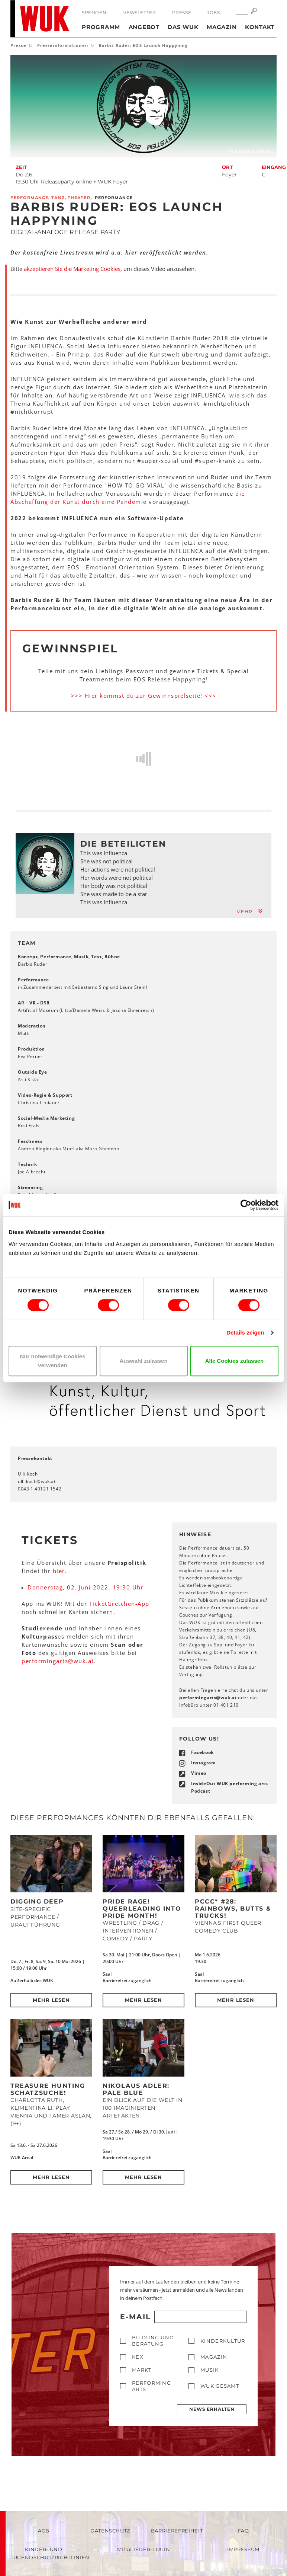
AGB (43, 2531)
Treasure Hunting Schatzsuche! (47, 2089)
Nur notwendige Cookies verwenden (53, 1360)
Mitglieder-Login (143, 2549)
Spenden (94, 12)
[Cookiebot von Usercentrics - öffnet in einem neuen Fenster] (245, 1205)
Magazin (221, 27)
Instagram (203, 1763)
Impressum (243, 2549)
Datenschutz (110, 2531)
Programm (101, 27)
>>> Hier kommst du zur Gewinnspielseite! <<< (143, 695)
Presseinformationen (62, 45)
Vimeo (198, 1773)
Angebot (144, 27)
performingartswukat (58, 1661)
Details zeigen (245, 1332)
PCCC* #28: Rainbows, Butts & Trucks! (233, 1908)
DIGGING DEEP (37, 1901)
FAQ (243, 2531)
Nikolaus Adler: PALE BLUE (136, 2089)
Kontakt (259, 27)
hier (59, 1571)
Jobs (213, 12)
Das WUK (183, 27)
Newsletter (139, 12)
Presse (181, 12)
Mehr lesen (51, 2000)
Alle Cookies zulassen (234, 1361)
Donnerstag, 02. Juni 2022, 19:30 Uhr (86, 1587)
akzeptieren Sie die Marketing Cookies (72, 268)
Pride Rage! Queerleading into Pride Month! (142, 1908)
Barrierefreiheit (177, 2531)
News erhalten (212, 2409)
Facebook (202, 1752)
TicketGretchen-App (119, 1603)
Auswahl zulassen (143, 1361)
